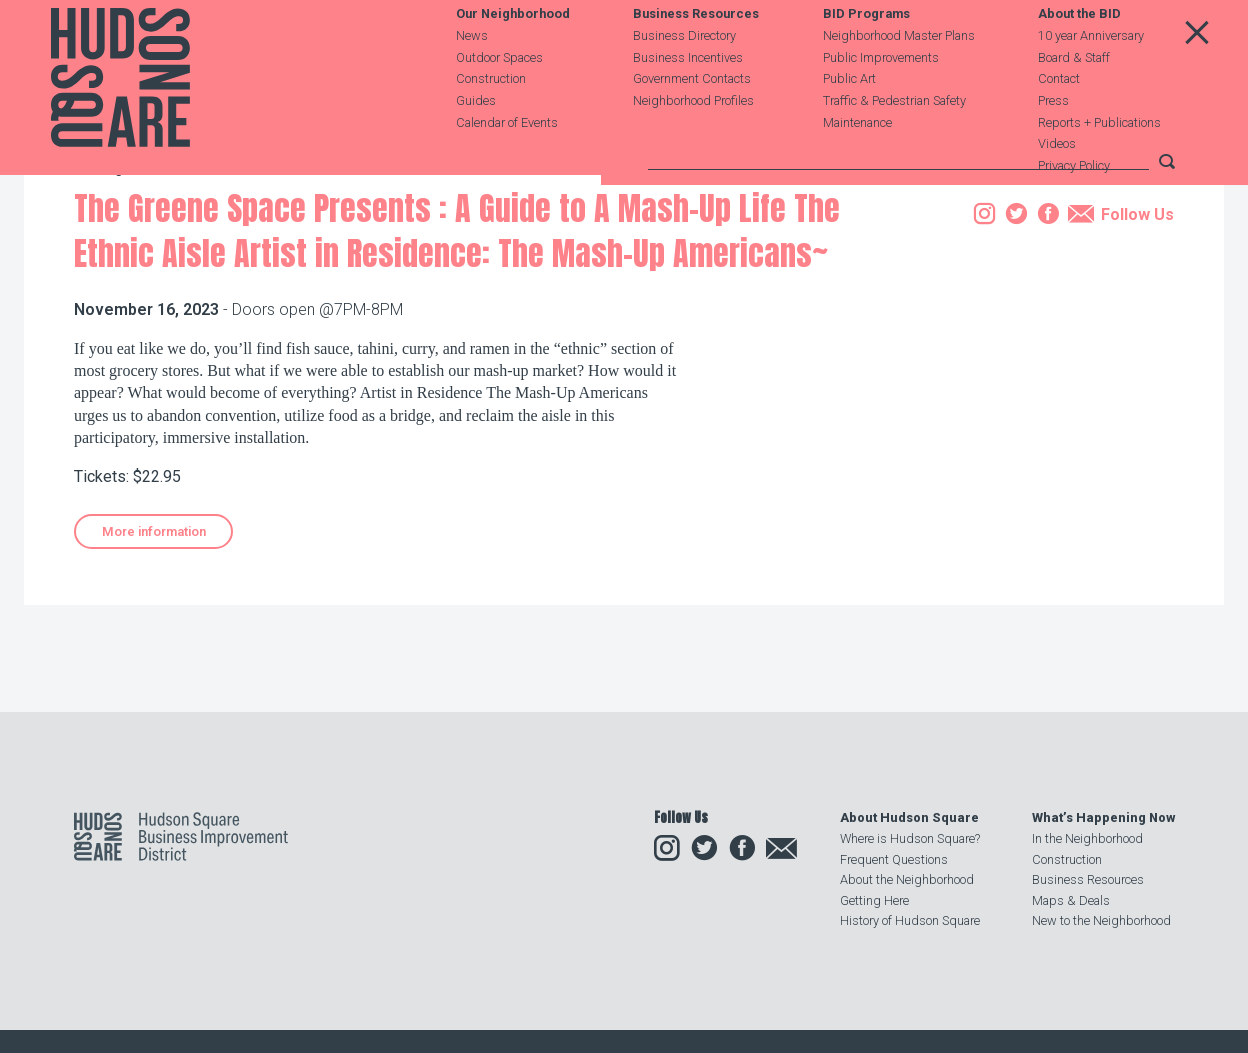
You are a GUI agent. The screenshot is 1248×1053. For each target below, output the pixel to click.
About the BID (1079, 56)
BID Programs (866, 56)
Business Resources (696, 56)
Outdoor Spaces (499, 99)
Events (205, 283)
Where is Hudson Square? (910, 838)
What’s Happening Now (1103, 817)
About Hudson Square (909, 817)
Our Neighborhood (513, 56)
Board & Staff (1074, 99)
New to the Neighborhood (1101, 920)
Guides (476, 142)
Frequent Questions (894, 859)
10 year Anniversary (1091, 77)
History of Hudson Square (910, 920)
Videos (1057, 186)
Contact (1059, 121)
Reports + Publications (1099, 164)
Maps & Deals (1071, 900)
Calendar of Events (507, 164)
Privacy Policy (1074, 208)
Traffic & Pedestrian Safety (894, 142)
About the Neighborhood (907, 879)
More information (154, 643)
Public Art (849, 121)
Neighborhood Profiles (693, 142)
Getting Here (874, 900)
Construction (491, 121)
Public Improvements (881, 99)
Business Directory (684, 77)
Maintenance (857, 164)
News (472, 77)
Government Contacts (692, 121)
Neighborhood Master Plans (899, 77)
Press (1053, 142)
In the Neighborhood (1087, 838)
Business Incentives (688, 99)
